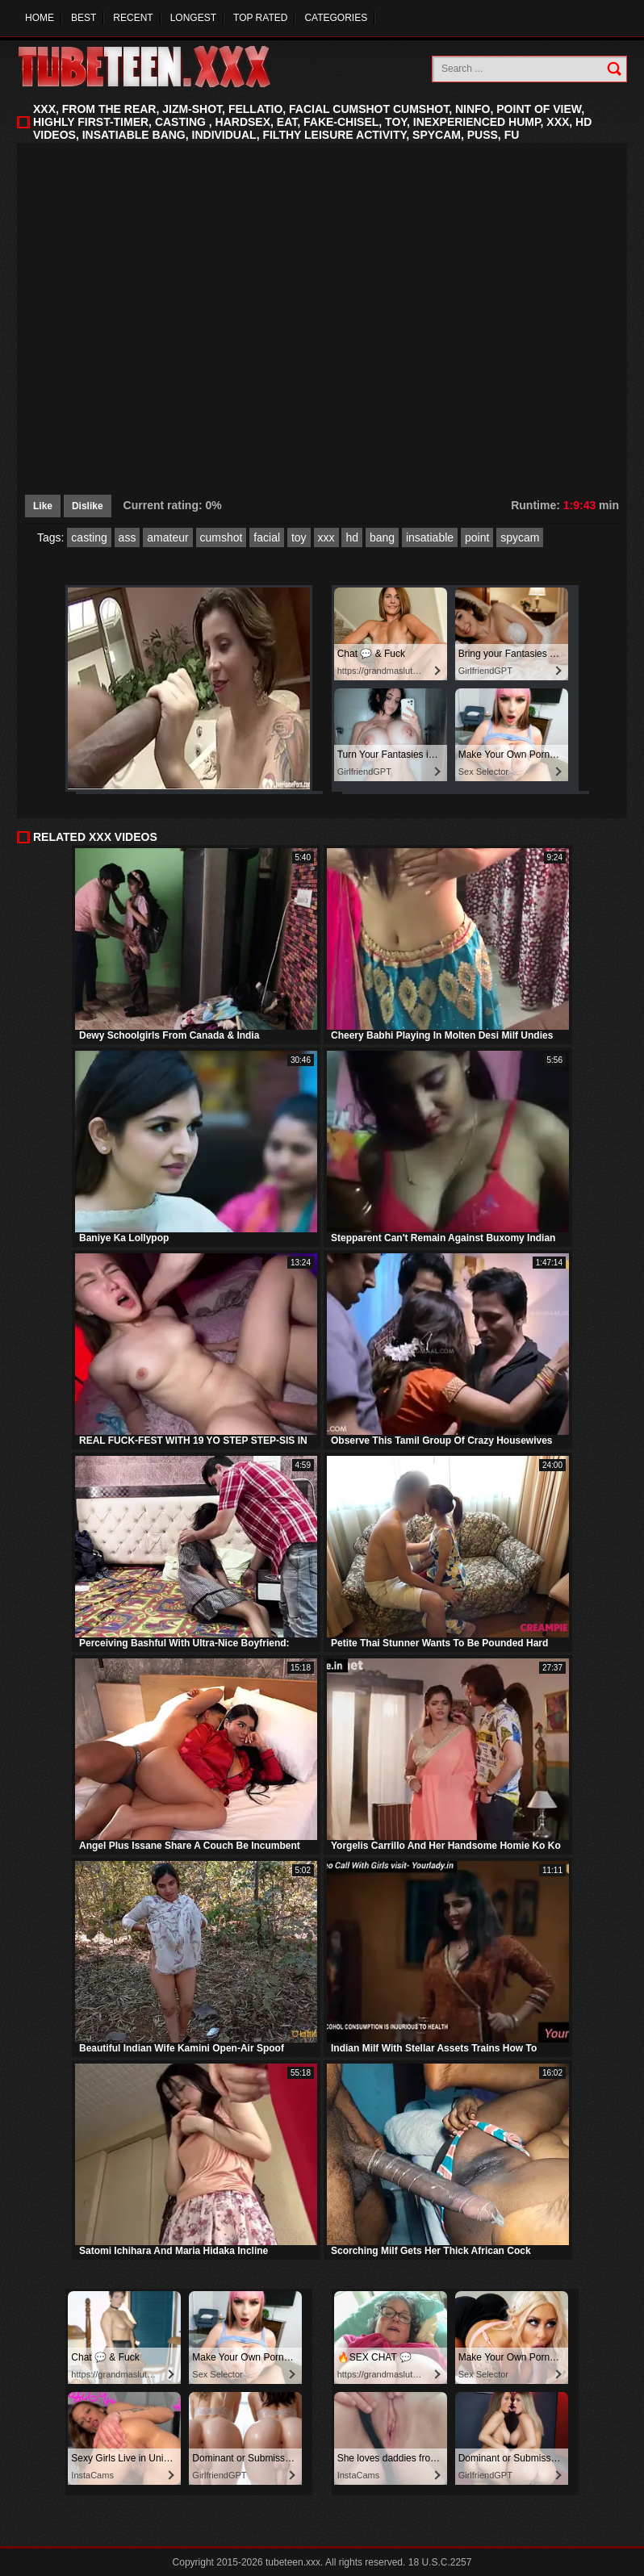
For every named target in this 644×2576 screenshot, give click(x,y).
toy (299, 537)
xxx (326, 537)
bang (382, 537)
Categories (335, 17)
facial (266, 537)
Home (39, 17)
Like (42, 506)
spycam (519, 537)
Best (83, 17)
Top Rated (260, 17)
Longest (193, 17)
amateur (167, 537)
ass (127, 537)
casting (89, 537)
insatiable (430, 537)
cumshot (221, 537)
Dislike (87, 506)
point (477, 537)
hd (351, 537)
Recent (133, 17)
